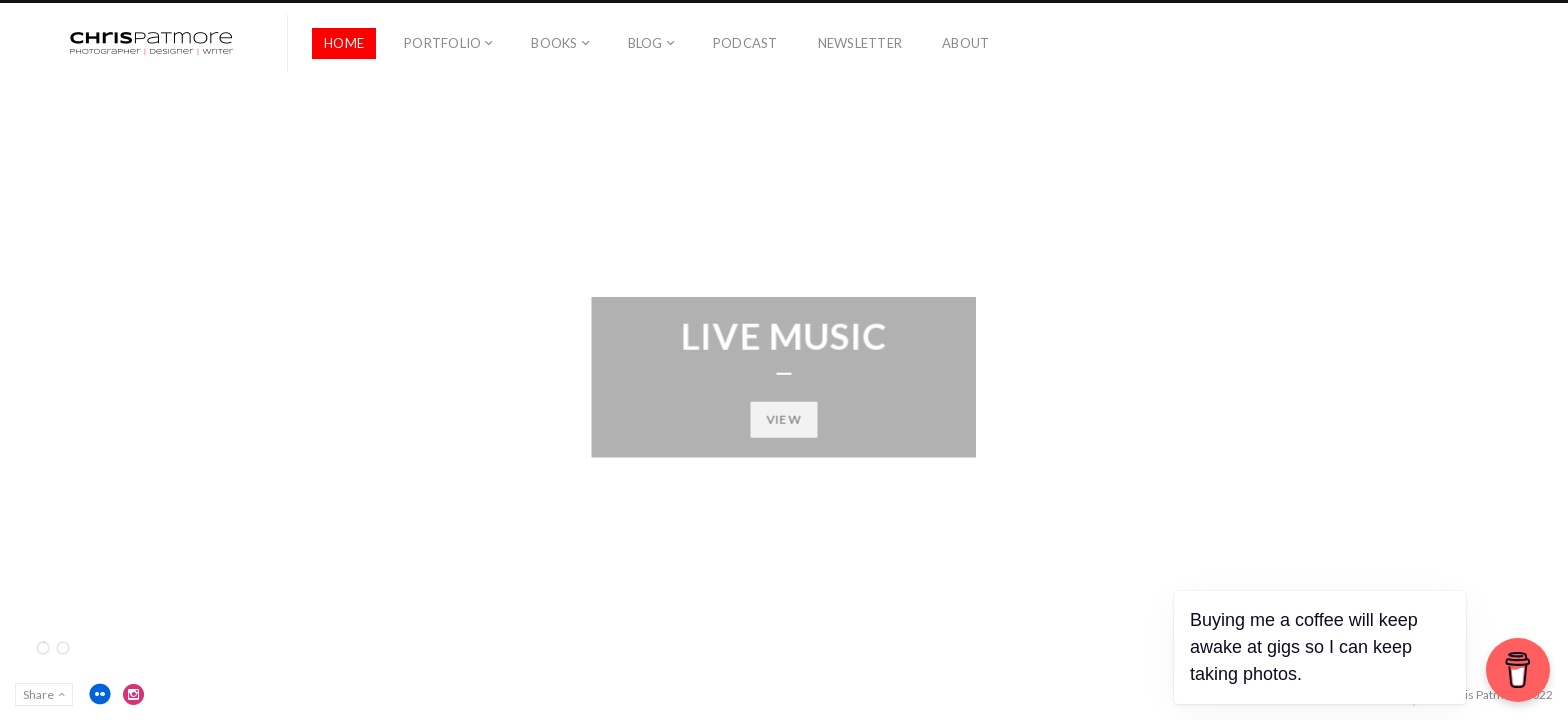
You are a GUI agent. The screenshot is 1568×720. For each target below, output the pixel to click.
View (784, 418)
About (965, 43)
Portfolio (442, 43)
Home (344, 43)
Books (554, 43)
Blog (645, 43)
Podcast (745, 43)
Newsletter (860, 43)
